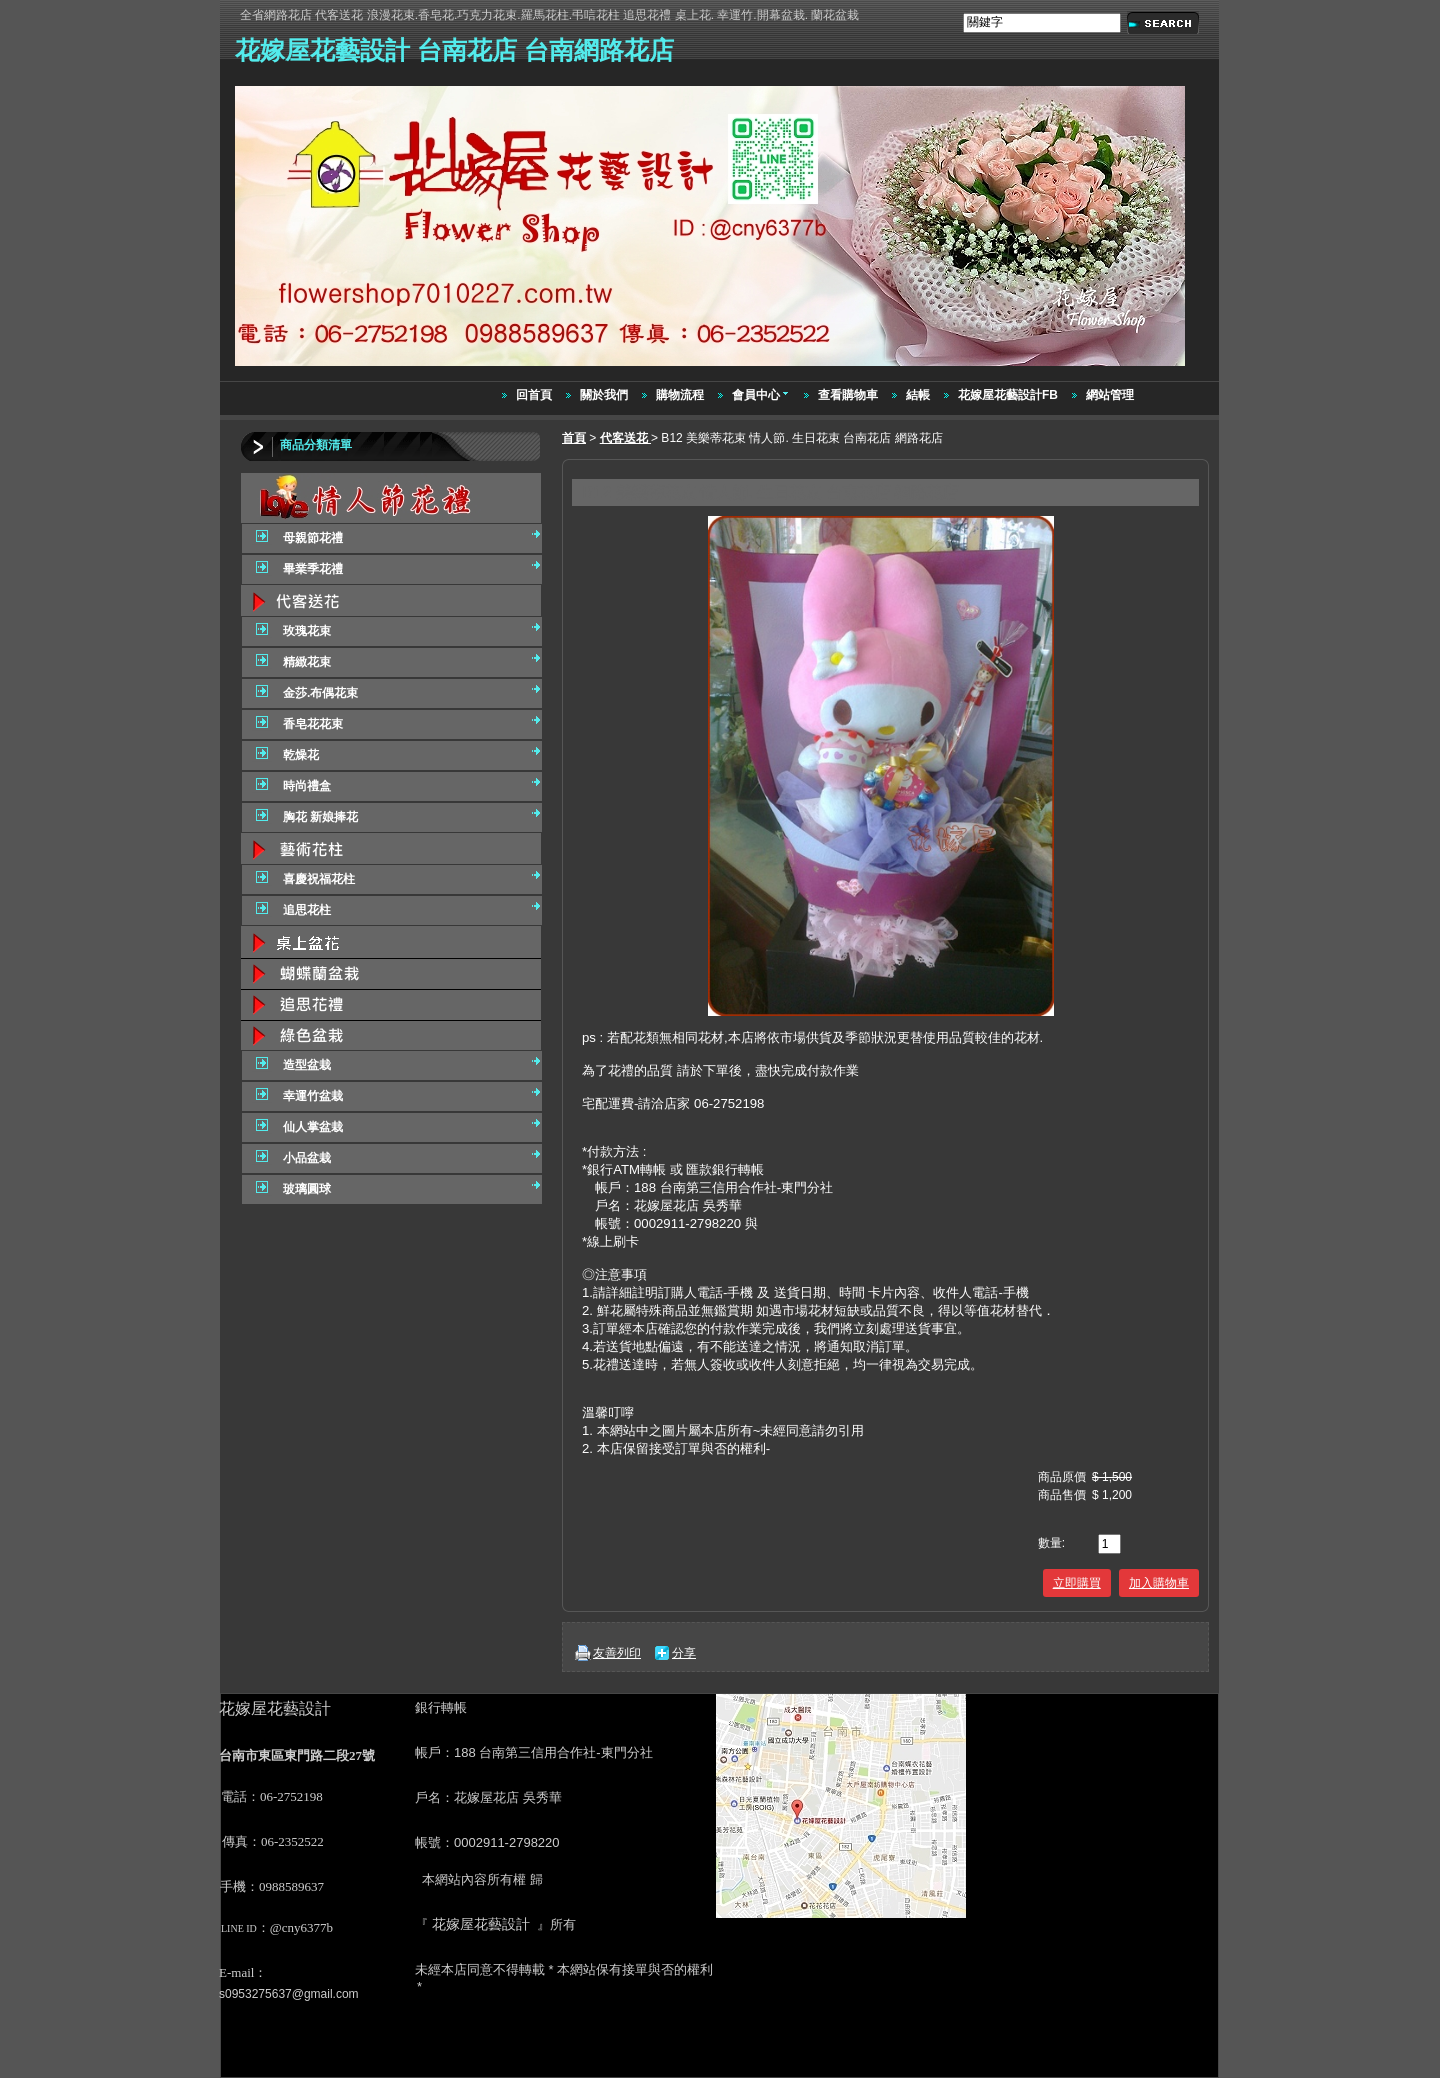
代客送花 (625, 438)
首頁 (574, 438)
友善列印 (617, 1653)
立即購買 (1077, 1583)
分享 (684, 1653)
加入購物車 (1159, 1583)
